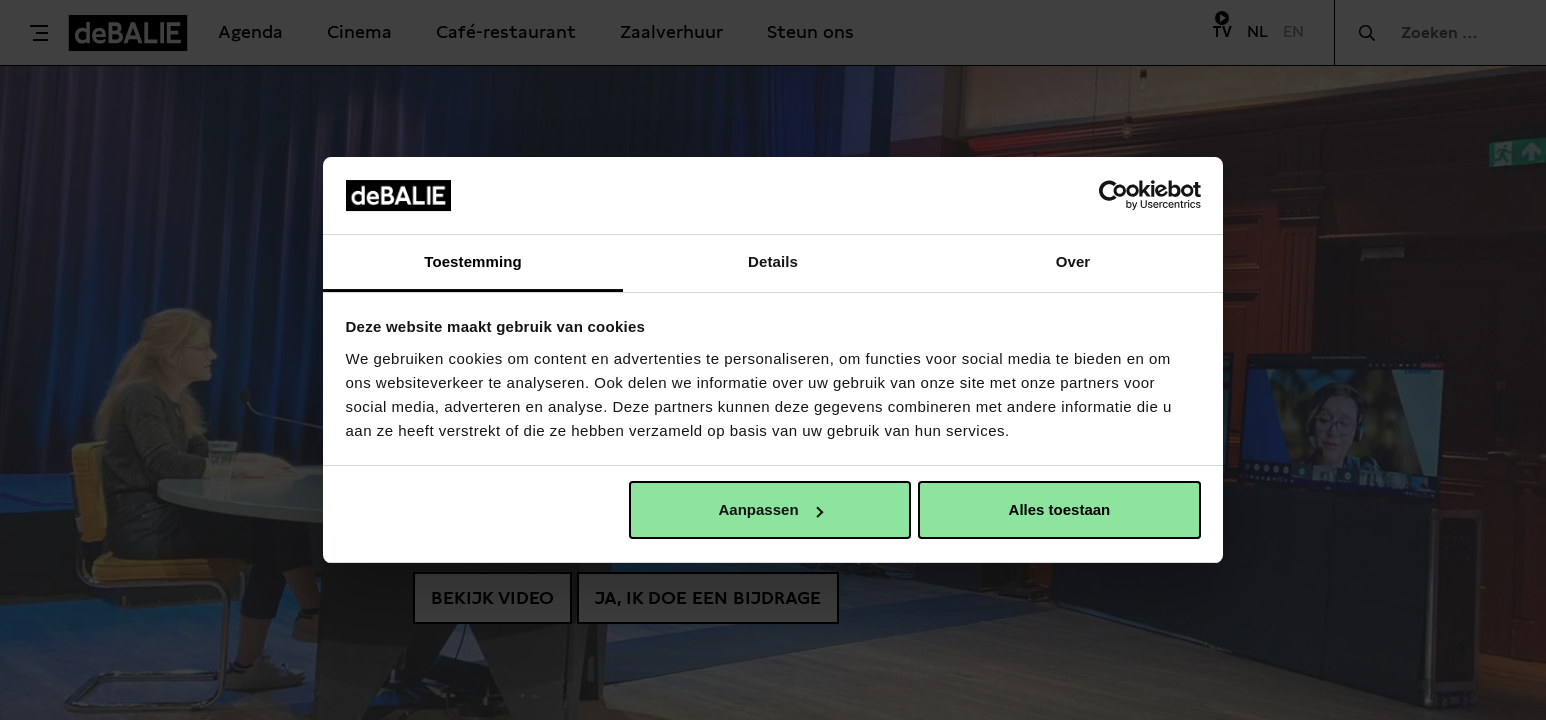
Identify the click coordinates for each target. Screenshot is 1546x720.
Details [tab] (773, 261)
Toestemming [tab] (473, 261)
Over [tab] (1073, 261)
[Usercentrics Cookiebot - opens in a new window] (1113, 195)
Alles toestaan (1060, 509)
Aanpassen (771, 509)
